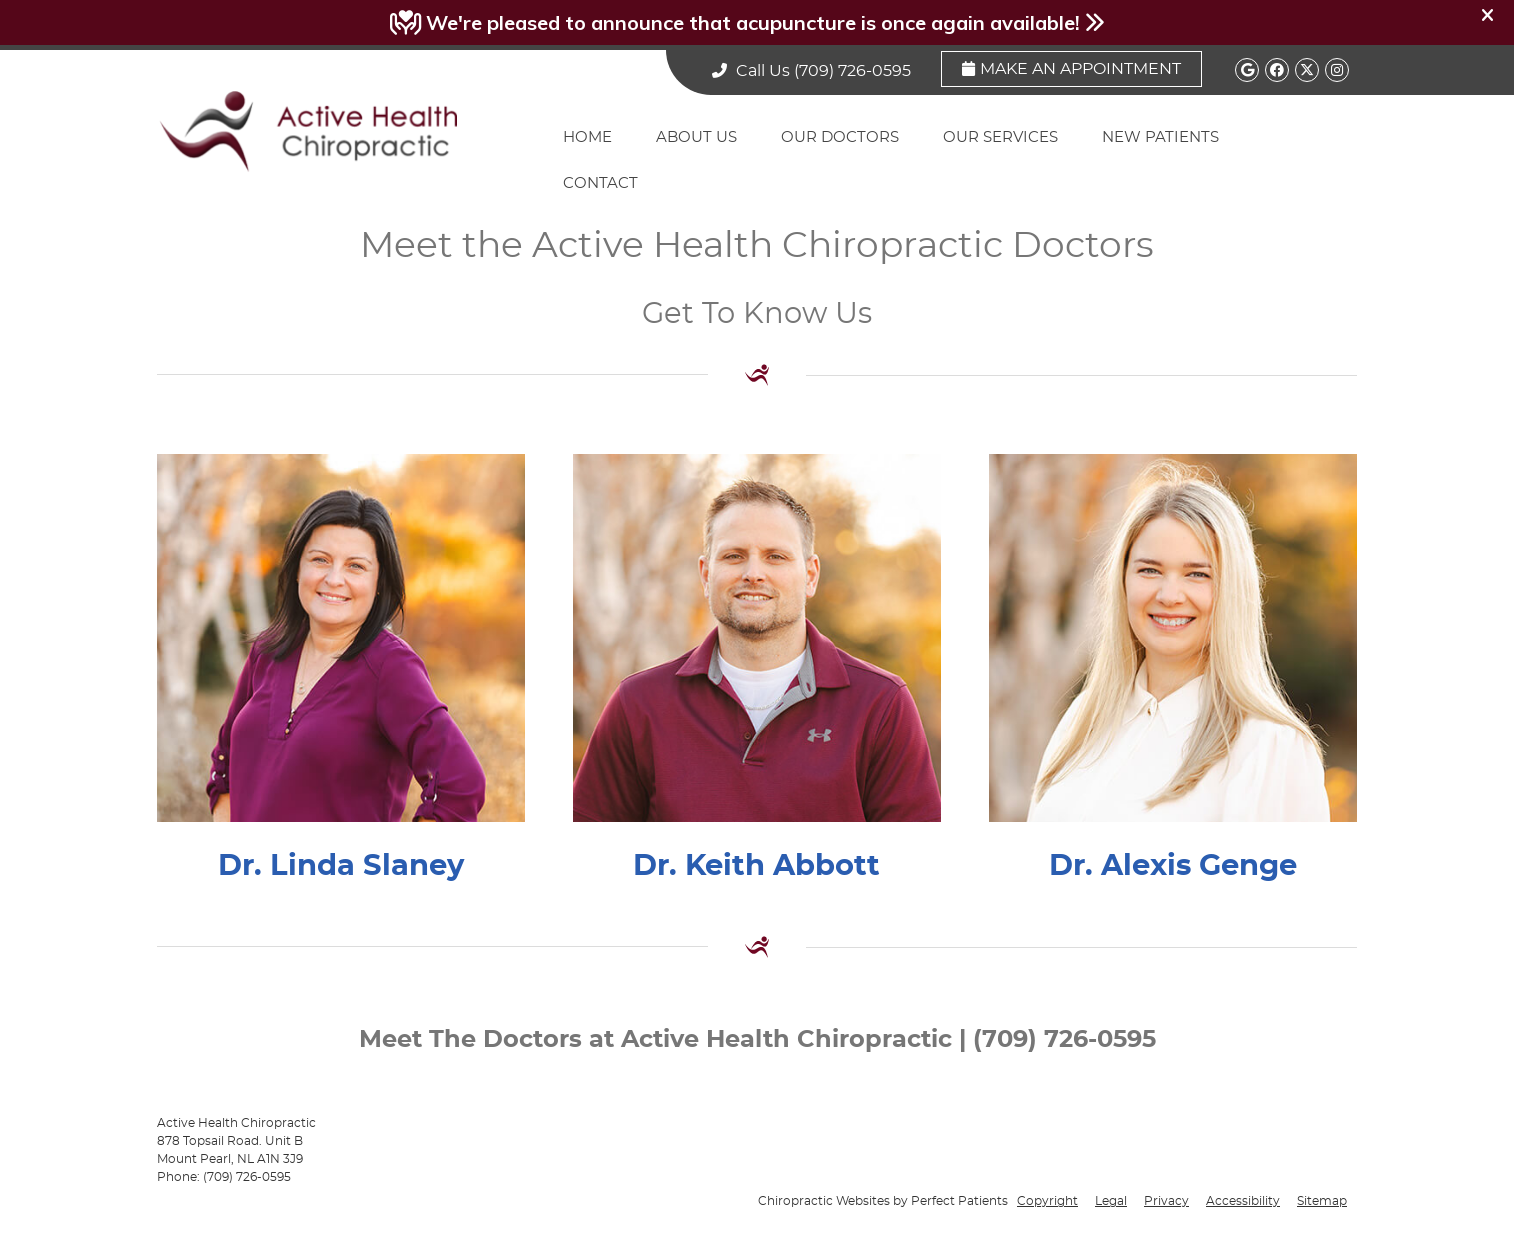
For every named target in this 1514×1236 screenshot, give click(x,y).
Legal (1111, 1201)
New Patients (1160, 137)
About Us (696, 137)
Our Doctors (840, 137)
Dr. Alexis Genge (1173, 866)
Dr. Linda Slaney (341, 866)
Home (587, 137)
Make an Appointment (1071, 69)
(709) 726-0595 (852, 71)
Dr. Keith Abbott (756, 866)
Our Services (1000, 137)
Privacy (1166, 1201)
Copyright (1047, 1201)
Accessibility (1243, 1201)
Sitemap (1322, 1201)
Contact (600, 183)
